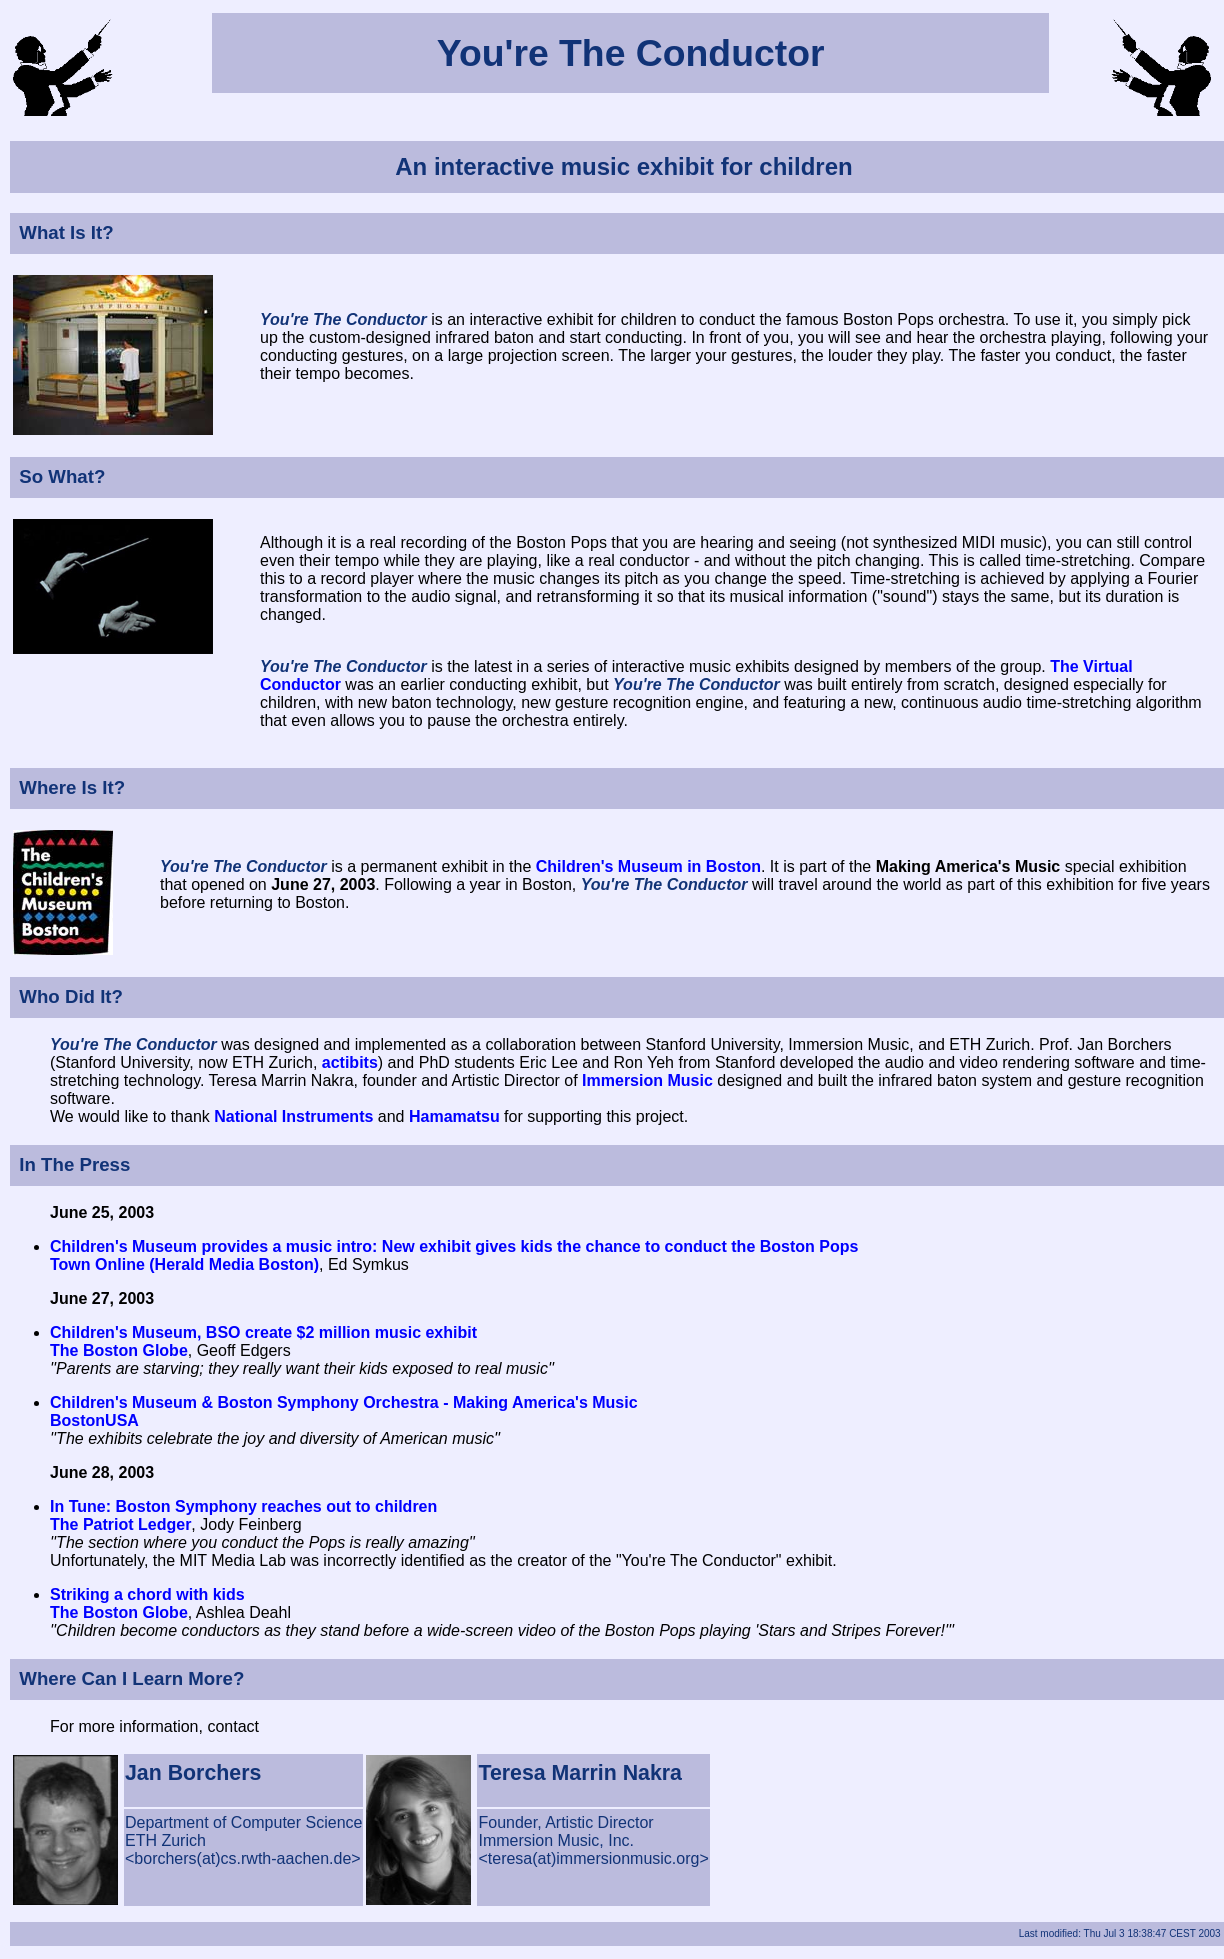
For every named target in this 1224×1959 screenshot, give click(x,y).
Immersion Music (647, 1080)
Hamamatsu (454, 1116)
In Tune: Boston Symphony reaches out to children (243, 1506)
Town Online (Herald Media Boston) (184, 1264)
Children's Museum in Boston (648, 866)
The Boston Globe (119, 1350)
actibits (350, 1062)
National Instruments (293, 1116)
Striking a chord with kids (147, 1594)
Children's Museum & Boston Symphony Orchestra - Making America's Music (344, 1402)
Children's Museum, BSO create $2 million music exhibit (263, 1332)
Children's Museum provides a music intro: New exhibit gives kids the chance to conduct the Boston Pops (454, 1246)
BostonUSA (94, 1420)
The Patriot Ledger (120, 1524)
